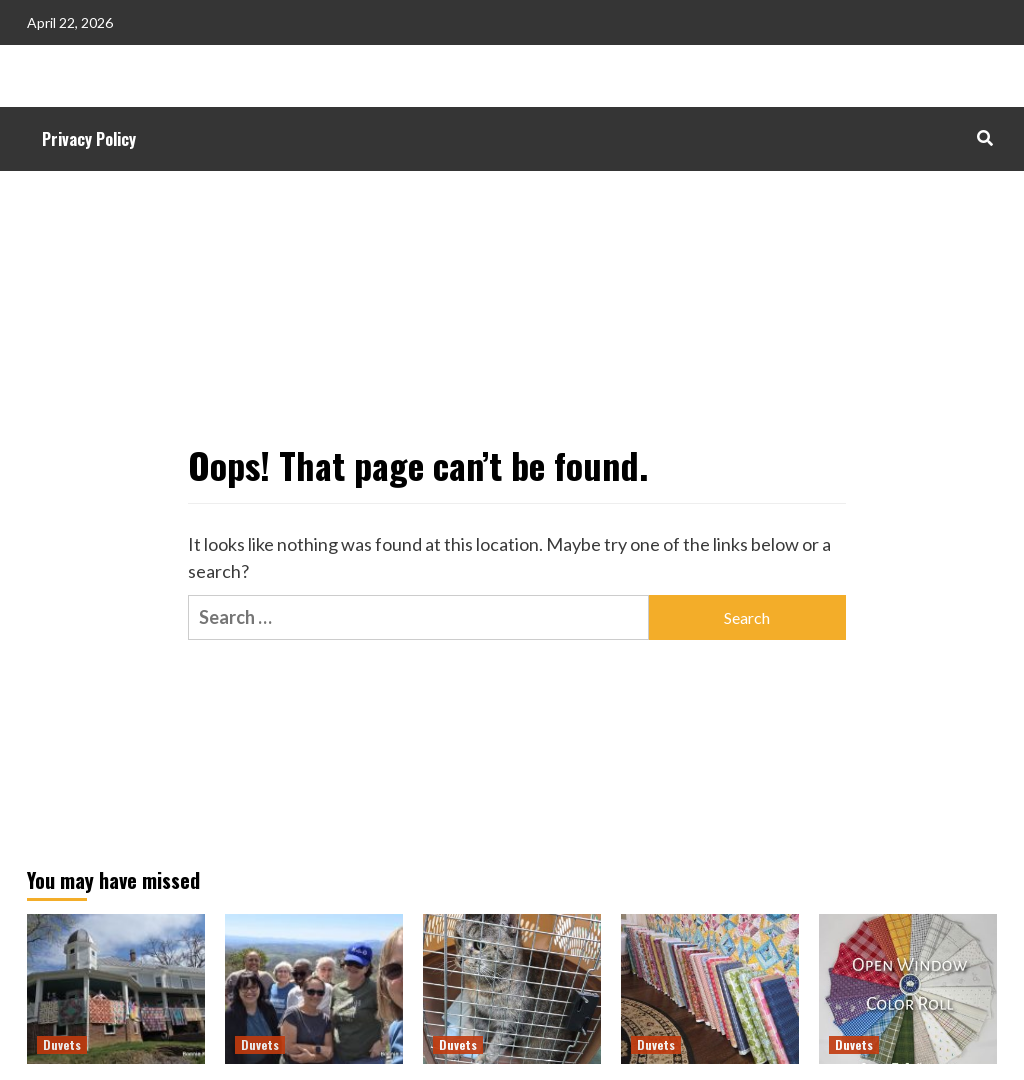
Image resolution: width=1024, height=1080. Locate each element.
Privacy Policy (89, 139)
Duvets (62, 1044)
